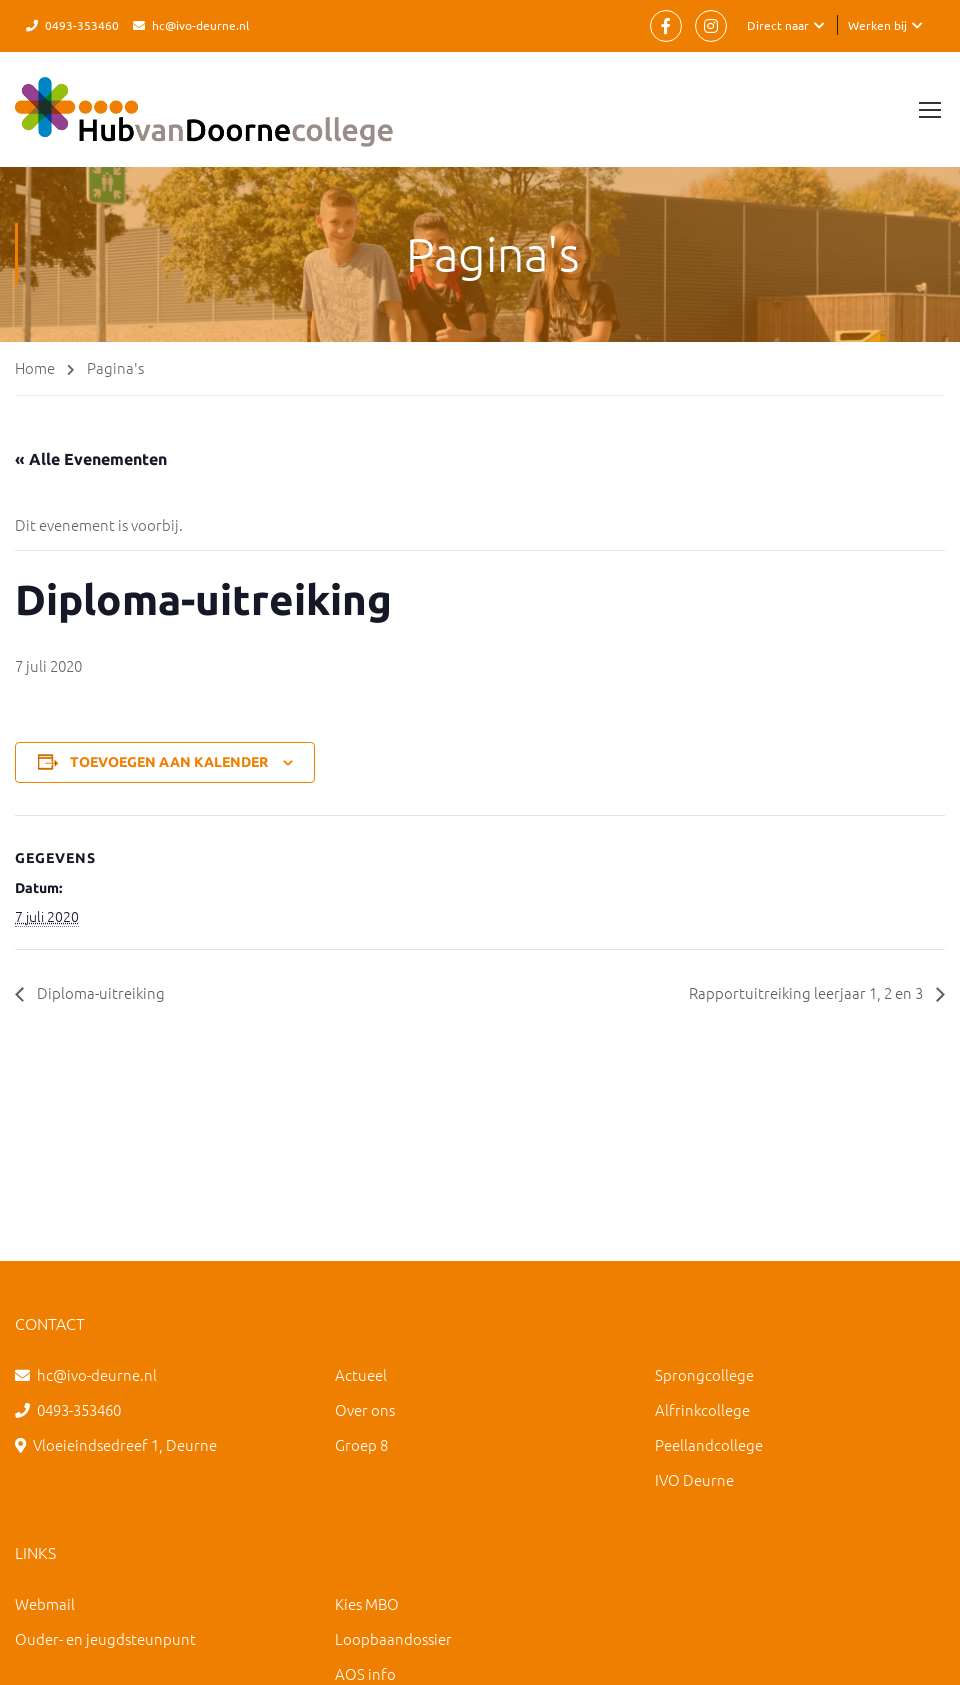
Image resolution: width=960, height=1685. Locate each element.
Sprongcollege (704, 1374)
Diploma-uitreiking (102, 993)
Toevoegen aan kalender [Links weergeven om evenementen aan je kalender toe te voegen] (169, 762)
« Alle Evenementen (91, 459)
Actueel (361, 1374)
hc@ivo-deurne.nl (200, 25)
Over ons (365, 1409)
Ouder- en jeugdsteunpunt (105, 1638)
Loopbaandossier (393, 1638)
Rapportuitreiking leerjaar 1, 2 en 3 (800, 993)
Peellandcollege (709, 1444)
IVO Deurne (694, 1479)
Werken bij (877, 25)
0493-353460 (82, 25)
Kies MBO (367, 1603)
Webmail (45, 1603)
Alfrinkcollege (702, 1409)
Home (35, 367)
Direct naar (778, 25)
